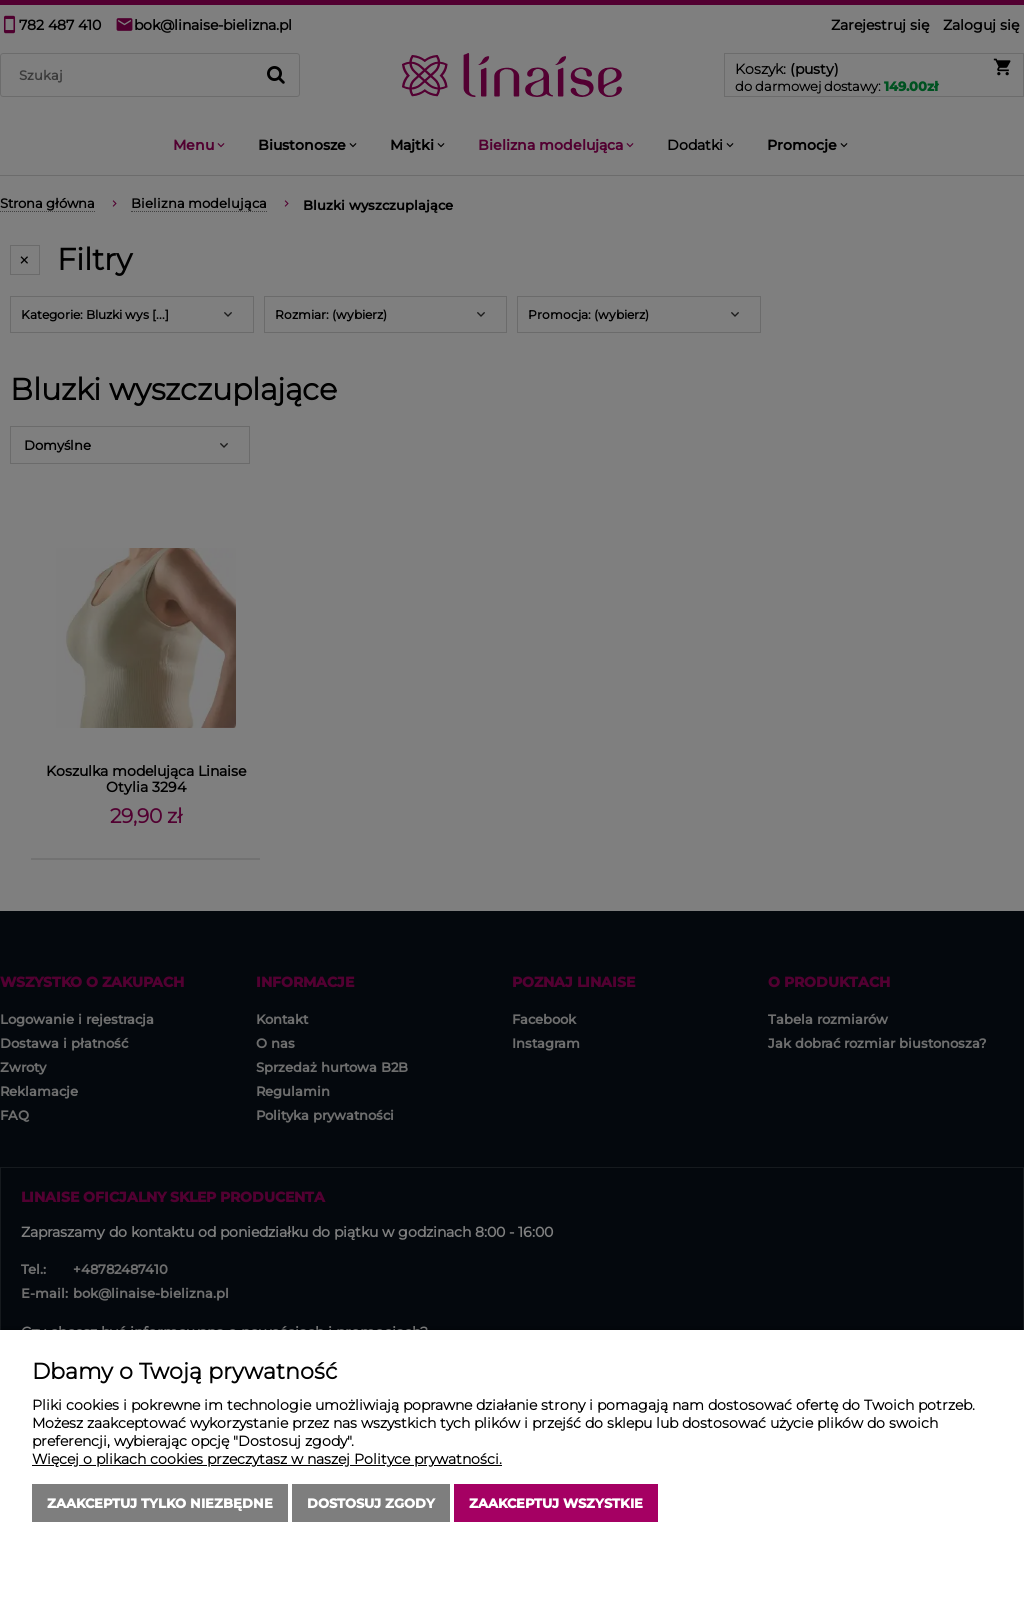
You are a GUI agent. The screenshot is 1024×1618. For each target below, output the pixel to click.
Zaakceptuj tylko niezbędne (160, 1503)
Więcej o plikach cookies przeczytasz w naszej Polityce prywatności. (267, 1459)
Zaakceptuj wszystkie (556, 1503)
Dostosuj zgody (371, 1503)
